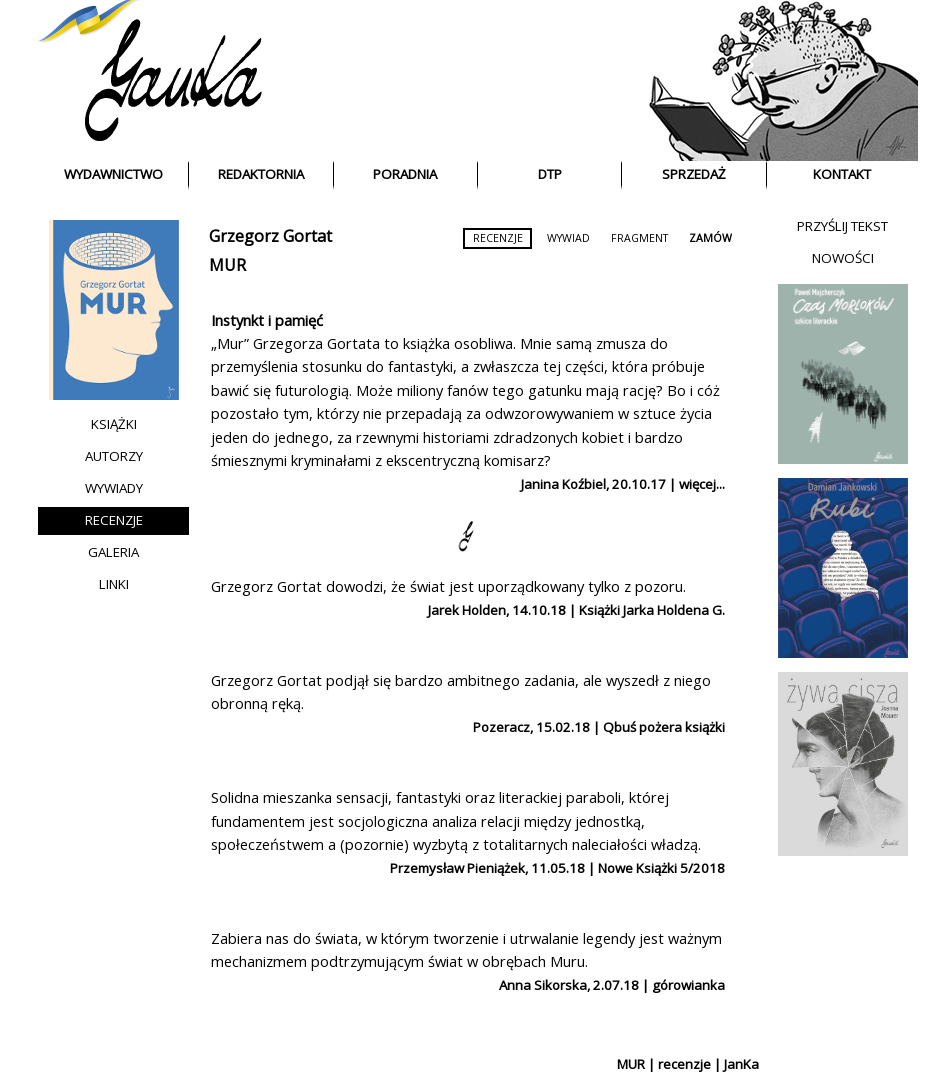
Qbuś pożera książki (664, 727)
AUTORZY (114, 456)
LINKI (114, 584)
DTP (550, 174)
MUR (227, 265)
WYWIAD (568, 238)
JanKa (741, 1064)
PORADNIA (405, 174)
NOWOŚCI (843, 258)
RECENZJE (114, 520)
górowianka (688, 985)
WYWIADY (114, 488)
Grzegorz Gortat (270, 236)
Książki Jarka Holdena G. (652, 610)
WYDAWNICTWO (113, 174)
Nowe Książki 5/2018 (661, 868)
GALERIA (113, 552)
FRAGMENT (639, 238)
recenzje (684, 1064)
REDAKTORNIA (261, 174)
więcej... (702, 484)
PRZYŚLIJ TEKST (842, 226)
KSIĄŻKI (114, 424)
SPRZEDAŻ (694, 174)
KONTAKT (842, 174)
